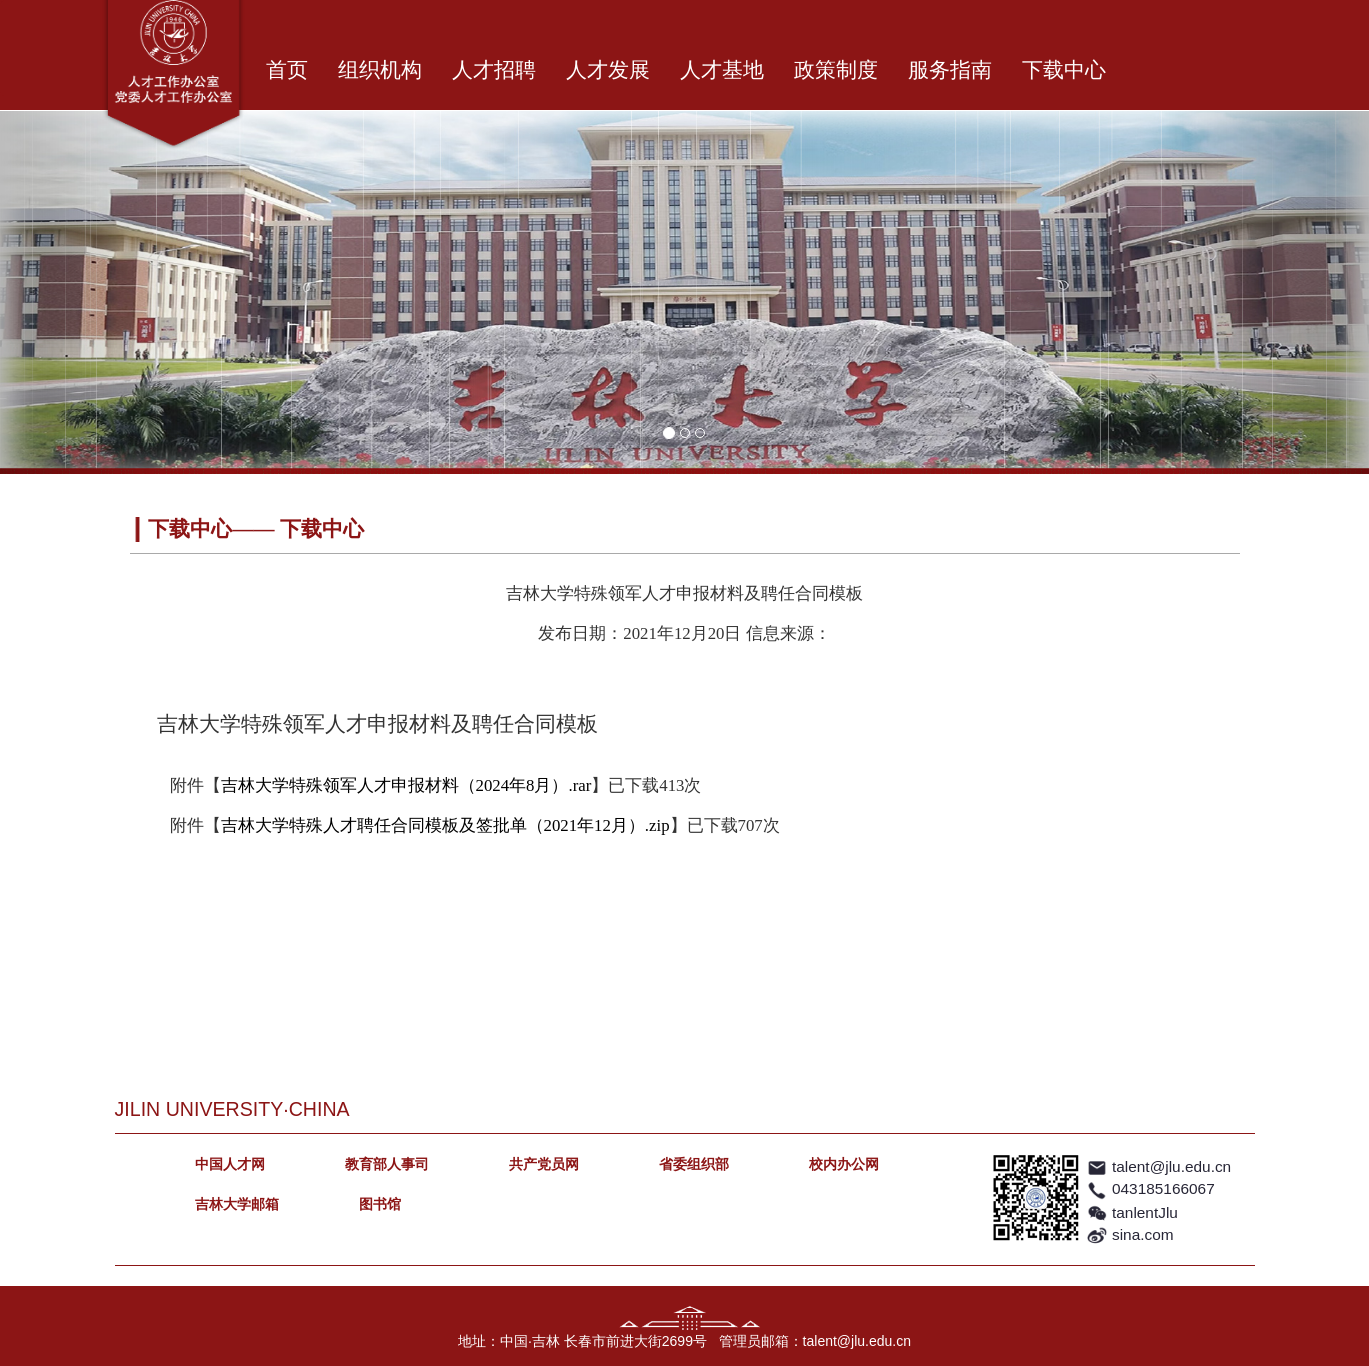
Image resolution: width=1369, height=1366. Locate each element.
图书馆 (380, 1204)
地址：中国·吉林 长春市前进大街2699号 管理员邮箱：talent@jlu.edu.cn (684, 1341)
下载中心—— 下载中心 (255, 529)
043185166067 (1163, 1188)
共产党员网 (544, 1164)
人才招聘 (494, 70)
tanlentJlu (1145, 1212)
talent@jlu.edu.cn (1171, 1166)
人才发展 (608, 70)
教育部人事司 (387, 1164)
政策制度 (836, 70)
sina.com (1143, 1234)
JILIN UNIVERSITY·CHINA (232, 1109)
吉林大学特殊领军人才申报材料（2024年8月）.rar (406, 785)
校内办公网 (844, 1164)
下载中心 (1064, 70)
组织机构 (380, 70)
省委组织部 (694, 1164)
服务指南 (950, 70)
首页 (287, 70)
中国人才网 (230, 1164)
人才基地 (722, 70)
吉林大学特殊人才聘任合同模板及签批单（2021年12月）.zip (445, 825)
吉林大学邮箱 (237, 1204)
